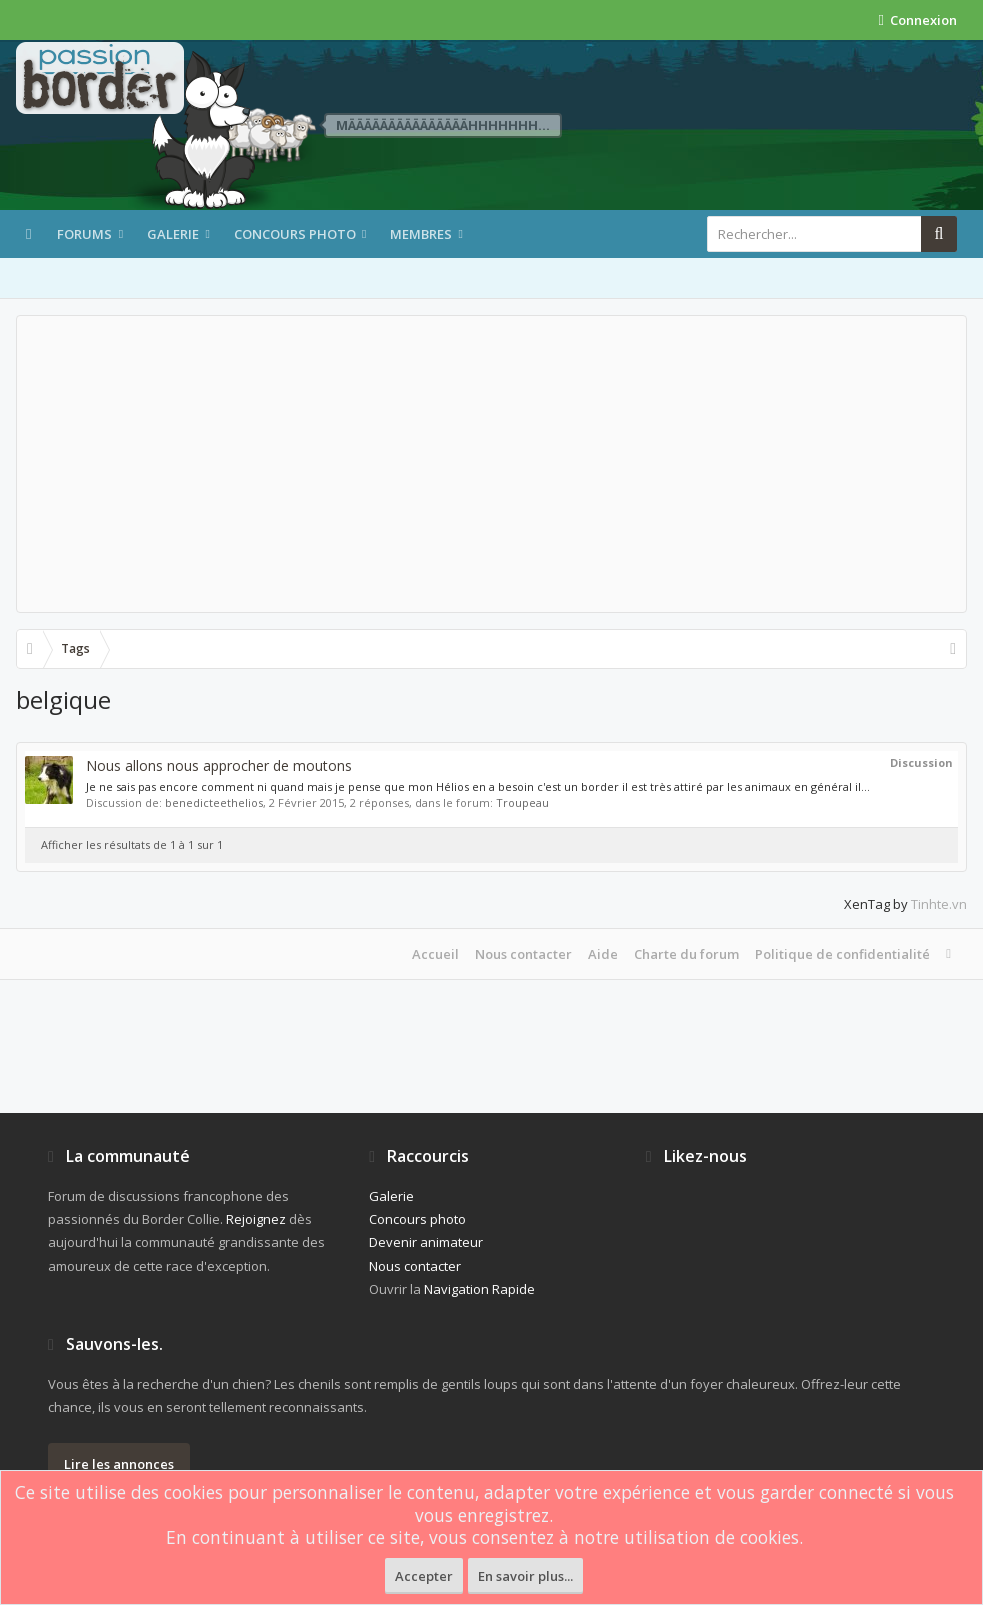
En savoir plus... (525, 1576)
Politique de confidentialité (842, 954)
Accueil (435, 954)
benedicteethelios (214, 802)
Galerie (173, 234)
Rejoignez (256, 1219)
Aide (603, 954)
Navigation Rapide (479, 1289)
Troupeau (522, 802)
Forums (84, 234)
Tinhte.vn (939, 904)
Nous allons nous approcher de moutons (219, 765)
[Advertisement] (491, 464)
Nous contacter (523, 954)
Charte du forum (686, 954)
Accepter (424, 1576)
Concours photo (295, 234)
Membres (421, 234)
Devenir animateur (426, 1242)
